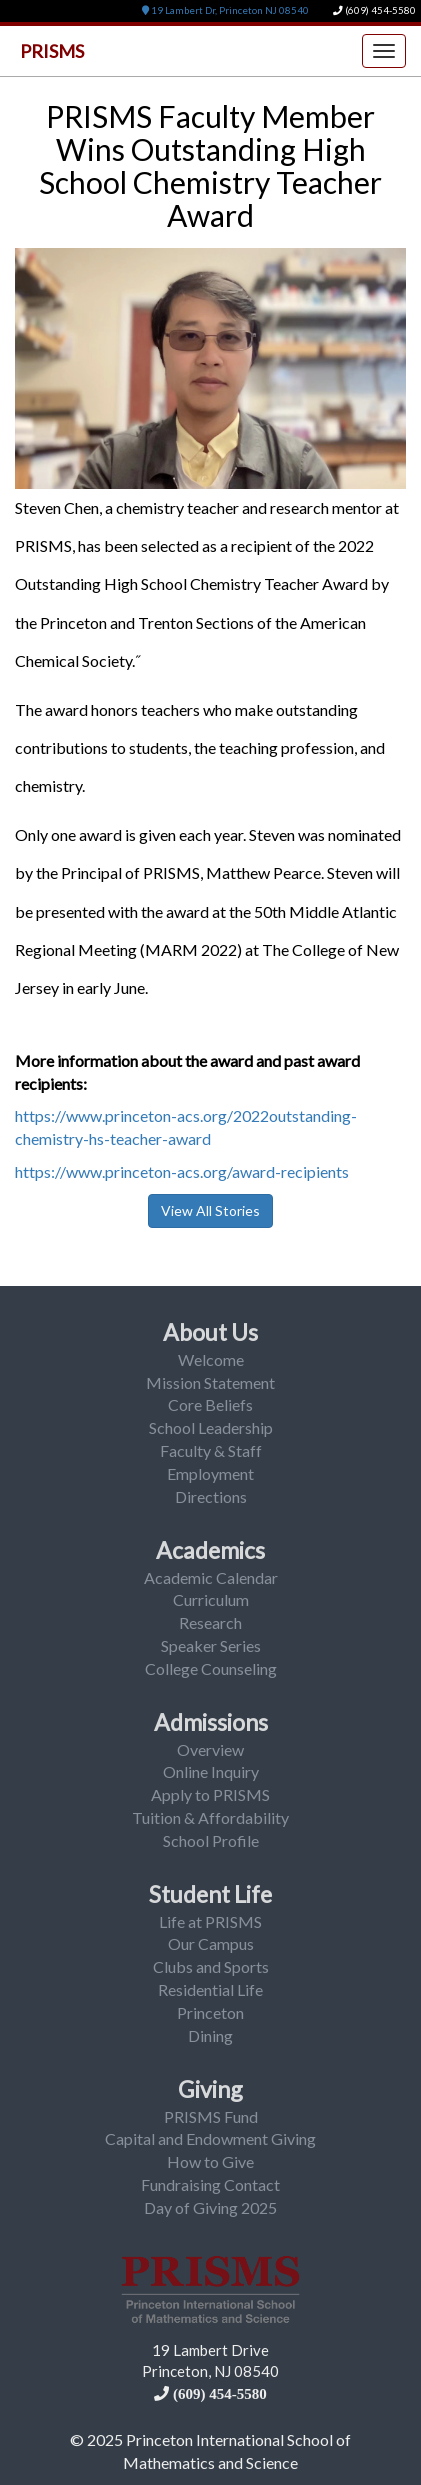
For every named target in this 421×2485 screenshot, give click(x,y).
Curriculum (211, 1599)
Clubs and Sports (211, 1966)
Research (210, 1622)
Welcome (211, 1359)
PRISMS (52, 51)
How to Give (210, 2161)
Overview (210, 1749)
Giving (210, 2089)
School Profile (211, 1840)
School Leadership (211, 1427)
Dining (210, 2035)
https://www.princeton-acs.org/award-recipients (182, 1171)
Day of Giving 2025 (210, 2207)
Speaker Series (211, 1645)
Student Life (210, 1894)
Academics (210, 1550)
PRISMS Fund (211, 2116)
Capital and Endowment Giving (210, 2138)
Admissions (211, 1722)
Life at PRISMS (210, 1921)
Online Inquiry (211, 1771)
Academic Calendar (211, 1577)
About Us (210, 1332)
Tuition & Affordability (210, 1817)
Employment (210, 1473)
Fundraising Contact (210, 2184)
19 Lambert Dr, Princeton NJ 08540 (225, 10)
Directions (211, 1496)
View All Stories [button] (210, 1210)
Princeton (210, 2012)
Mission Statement (210, 1382)
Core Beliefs (210, 1404)
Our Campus (211, 1943)
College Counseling (211, 1668)
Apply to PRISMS (210, 1794)
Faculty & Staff (211, 1450)
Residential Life (210, 1989)
